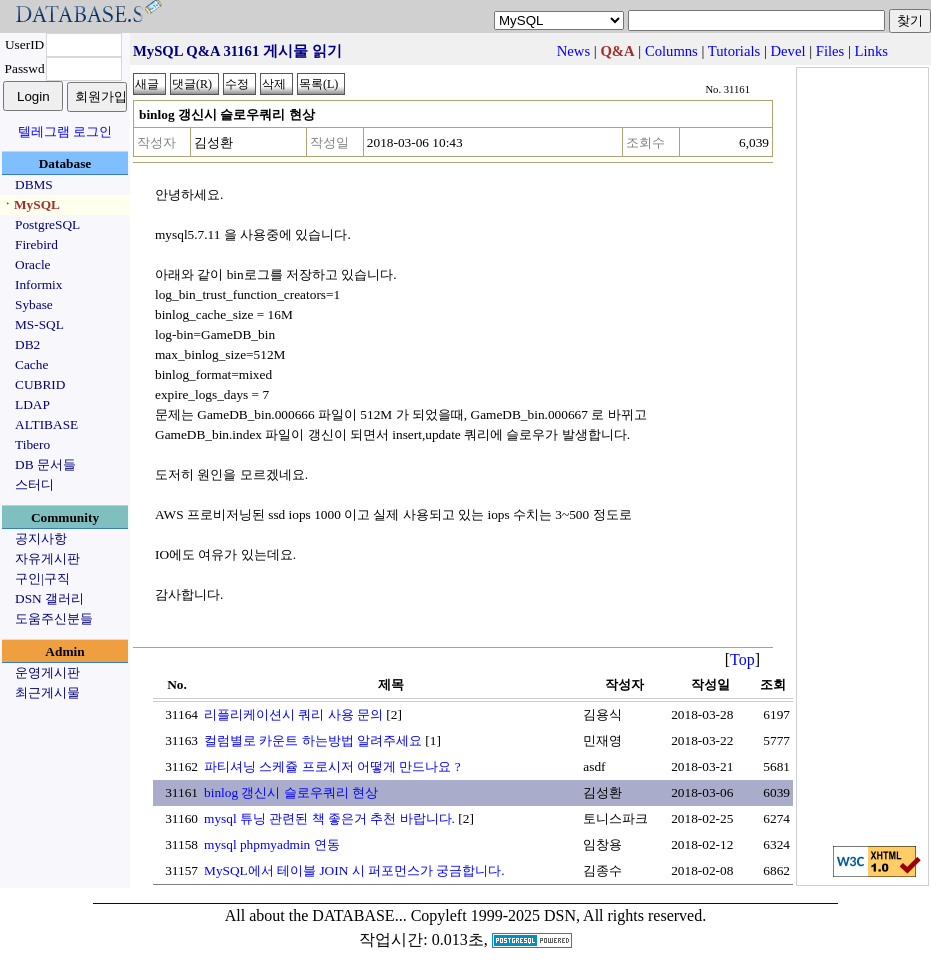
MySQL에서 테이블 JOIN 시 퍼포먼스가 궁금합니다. (354, 870)
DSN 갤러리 (49, 598)
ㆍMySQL (30, 204)
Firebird (36, 244)
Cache (31, 364)
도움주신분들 (54, 618)
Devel (788, 51)
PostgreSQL (47, 224)
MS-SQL (39, 324)
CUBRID (40, 384)
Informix (38, 284)
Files (830, 51)
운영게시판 (47, 672)
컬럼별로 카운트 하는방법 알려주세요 (313, 740)
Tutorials (734, 51)
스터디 (34, 484)
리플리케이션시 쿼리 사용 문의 (293, 714)
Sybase (34, 304)
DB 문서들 (45, 464)
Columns (671, 51)
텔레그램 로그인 (65, 131)
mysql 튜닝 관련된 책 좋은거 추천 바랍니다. (329, 818)
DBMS (34, 184)
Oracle (33, 264)
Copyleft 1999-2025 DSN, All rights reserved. (559, 915)
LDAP (32, 404)
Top (742, 659)
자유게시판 (47, 558)
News (573, 51)
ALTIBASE (46, 424)
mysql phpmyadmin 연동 (272, 844)
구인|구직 (42, 578)
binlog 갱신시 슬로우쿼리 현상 (291, 792)
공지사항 (41, 538)
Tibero (32, 444)
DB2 (27, 344)
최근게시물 (47, 692)
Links (871, 51)
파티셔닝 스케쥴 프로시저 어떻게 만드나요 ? (332, 766)
